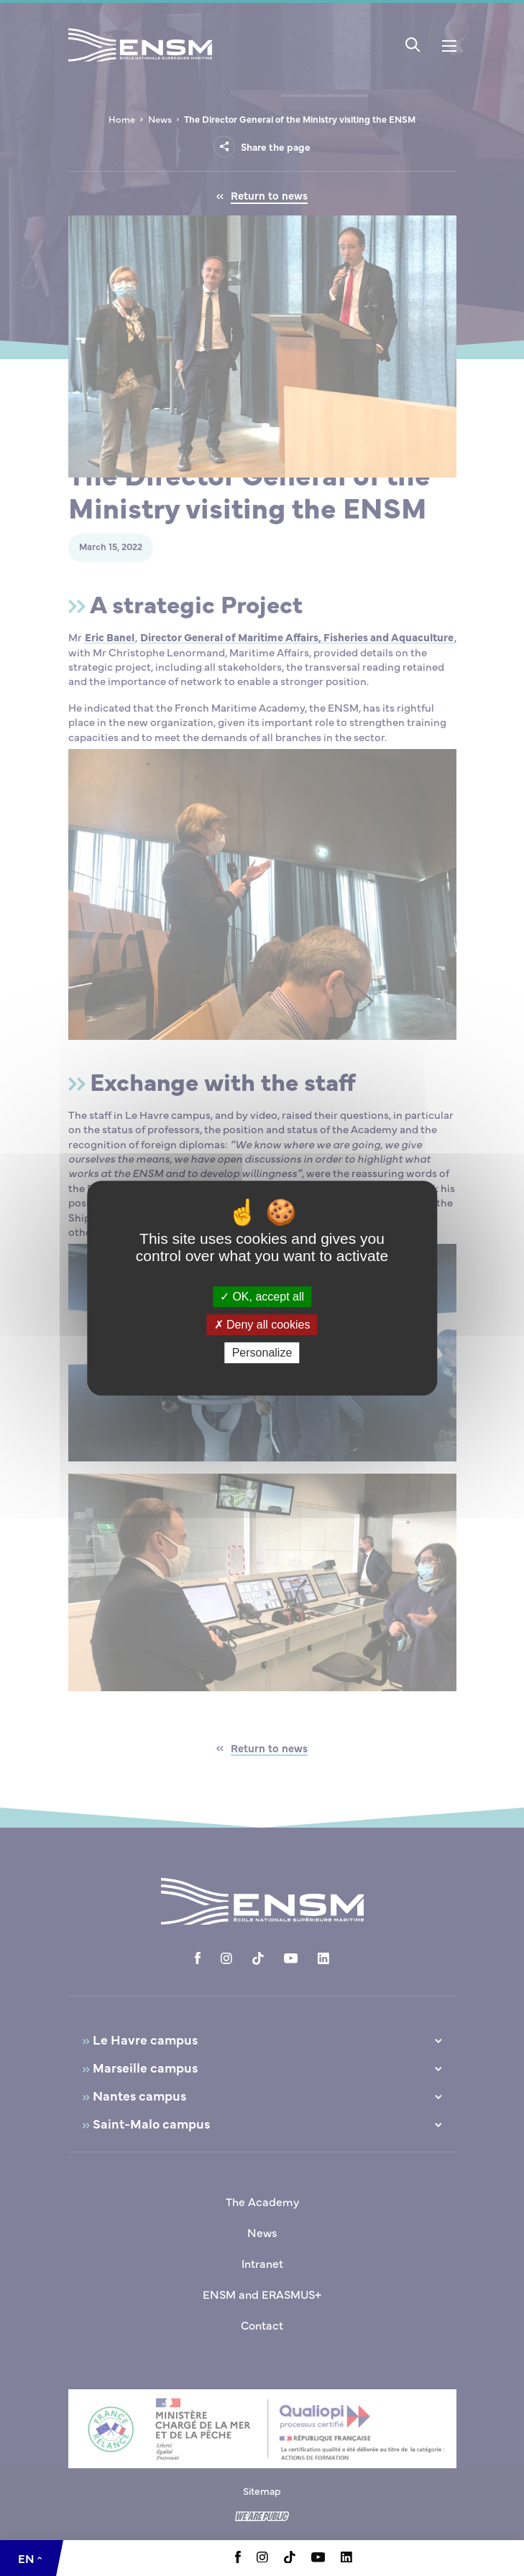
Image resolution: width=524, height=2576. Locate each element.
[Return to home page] (140, 64)
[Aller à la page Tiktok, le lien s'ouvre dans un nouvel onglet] (289, 2559)
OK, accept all (262, 1297)
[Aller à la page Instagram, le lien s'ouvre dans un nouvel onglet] (262, 2558)
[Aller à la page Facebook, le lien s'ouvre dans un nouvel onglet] (238, 2559)
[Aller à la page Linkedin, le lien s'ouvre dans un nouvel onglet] (346, 2558)
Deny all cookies (262, 1325)
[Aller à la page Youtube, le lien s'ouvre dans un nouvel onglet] (318, 2558)
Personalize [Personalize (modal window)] (262, 1353)
